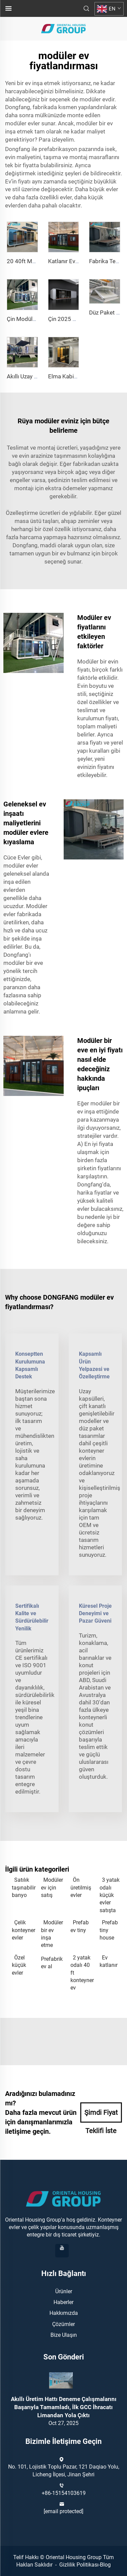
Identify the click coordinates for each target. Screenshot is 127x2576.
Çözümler (63, 2324)
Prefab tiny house (109, 1930)
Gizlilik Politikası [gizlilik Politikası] (79, 2564)
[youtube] (62, 2250)
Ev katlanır (109, 1961)
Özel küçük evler (19, 1965)
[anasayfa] (63, 28)
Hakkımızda (63, 2313)
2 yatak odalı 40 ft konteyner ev (81, 1972)
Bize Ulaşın (63, 2335)
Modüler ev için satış (52, 1887)
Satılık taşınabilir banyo (23, 1887)
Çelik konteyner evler (23, 1930)
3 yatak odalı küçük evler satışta (110, 1895)
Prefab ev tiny (79, 1926)
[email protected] (63, 2511)
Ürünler (63, 2291)
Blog (105, 2564)
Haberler (63, 2302)
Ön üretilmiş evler (80, 1887)
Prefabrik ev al (52, 1963)
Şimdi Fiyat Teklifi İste (101, 2115)
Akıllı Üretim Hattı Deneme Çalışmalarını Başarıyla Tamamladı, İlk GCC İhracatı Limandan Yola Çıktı (64, 2407)
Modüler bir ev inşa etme (52, 1933)
